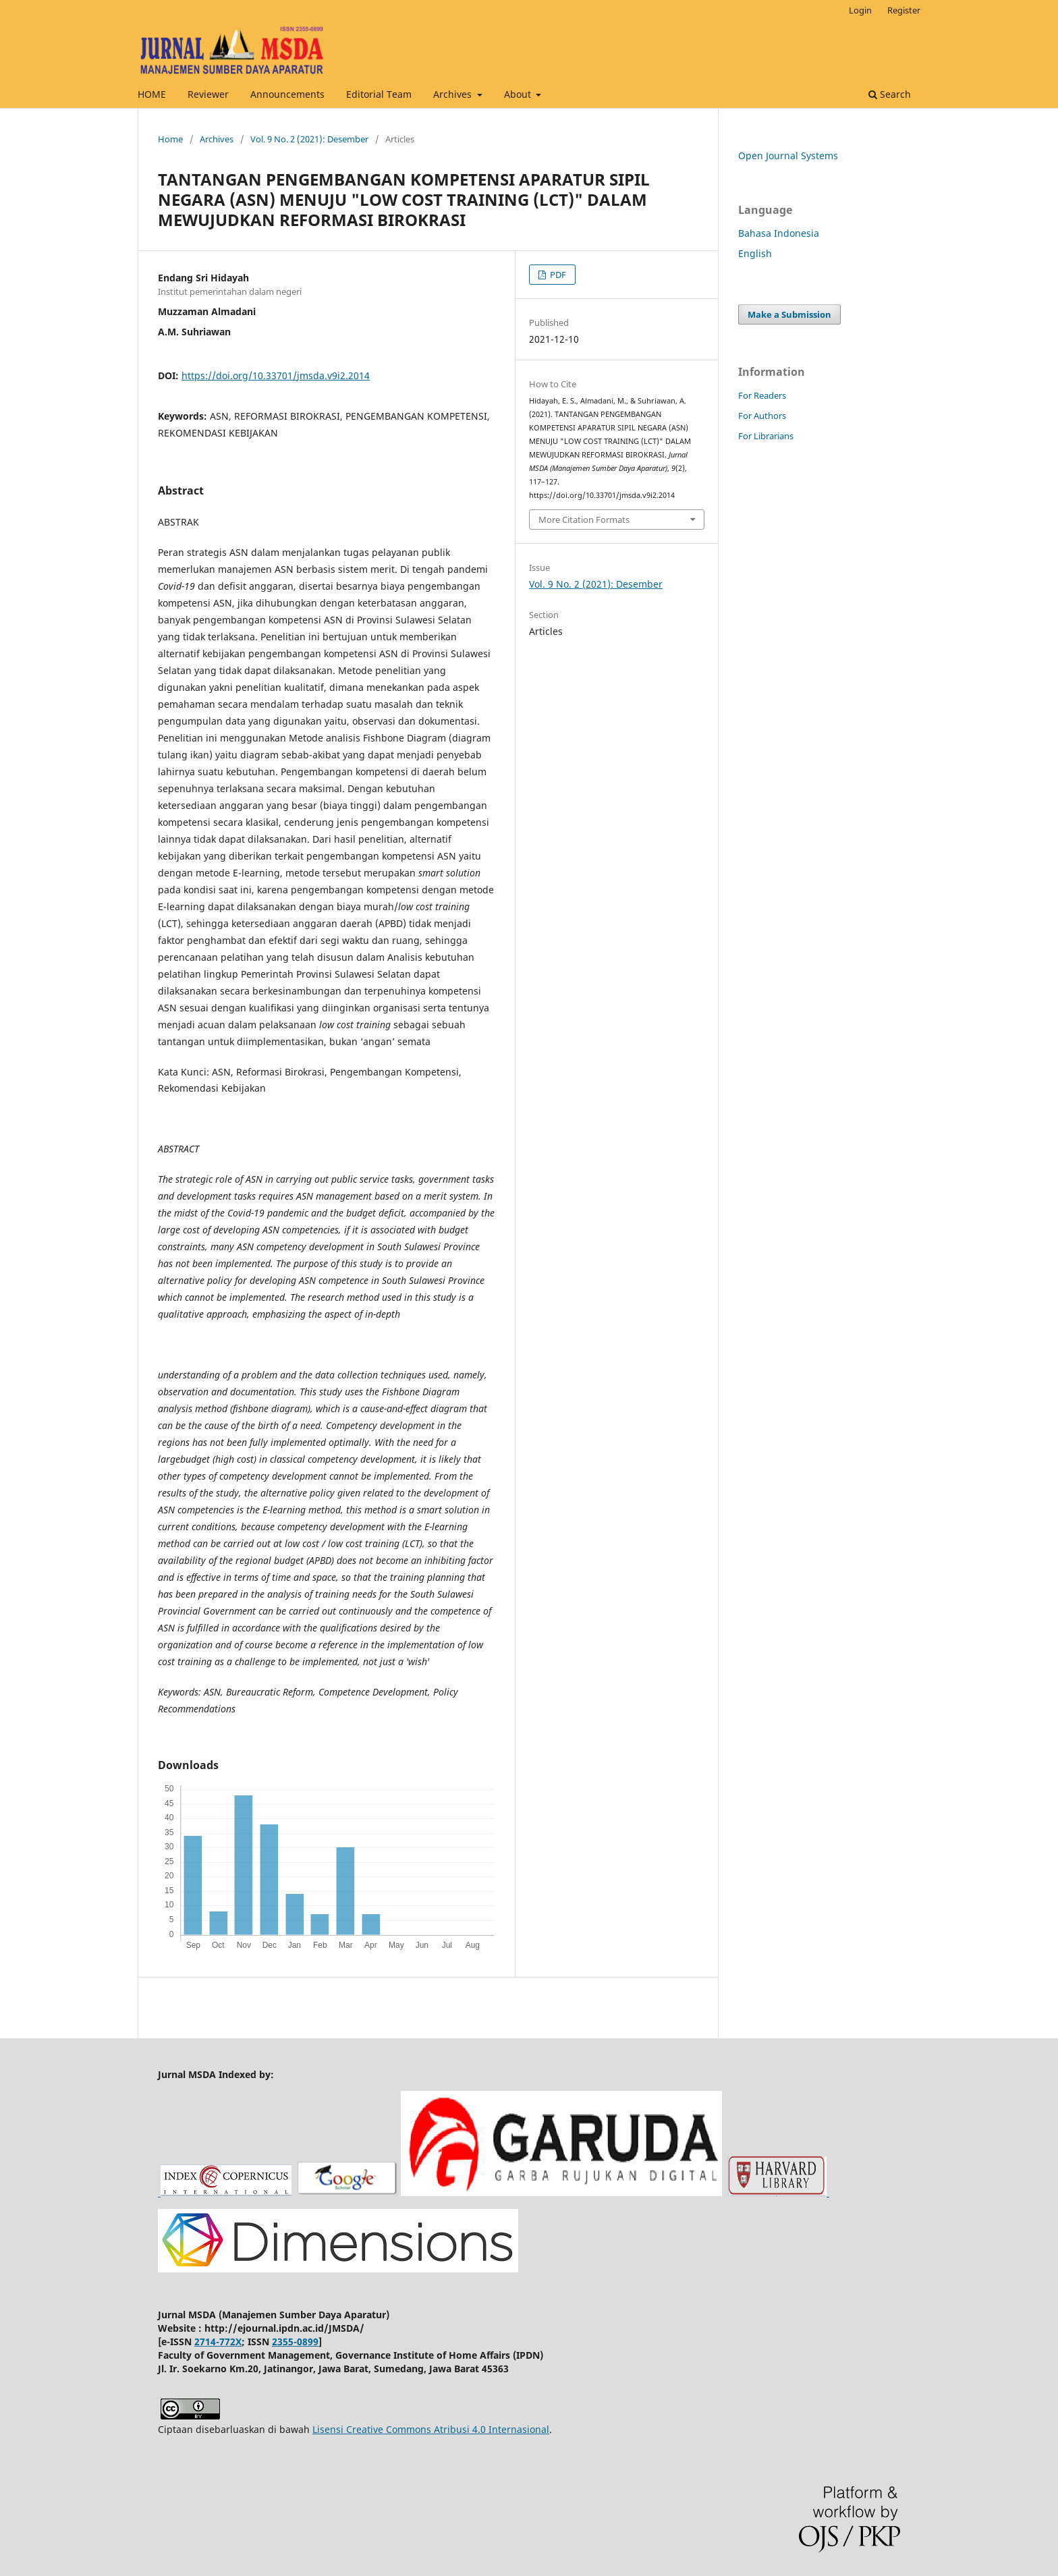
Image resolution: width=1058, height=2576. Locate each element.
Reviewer (208, 94)
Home (170, 139)
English (755, 253)
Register (903, 10)
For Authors (762, 416)
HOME (152, 94)
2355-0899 (295, 2341)
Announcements (287, 94)
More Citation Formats (584, 519)
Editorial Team (379, 94)
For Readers (762, 395)
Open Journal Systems (788, 155)
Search (889, 94)
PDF (557, 275)
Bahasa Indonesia (778, 233)
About (519, 94)
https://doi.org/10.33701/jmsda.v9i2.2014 (276, 375)
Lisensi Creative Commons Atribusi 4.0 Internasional (430, 2429)
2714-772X (218, 2341)
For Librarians (766, 436)
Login (860, 10)
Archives (453, 94)
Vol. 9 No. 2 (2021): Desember (309, 139)
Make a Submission (789, 314)
